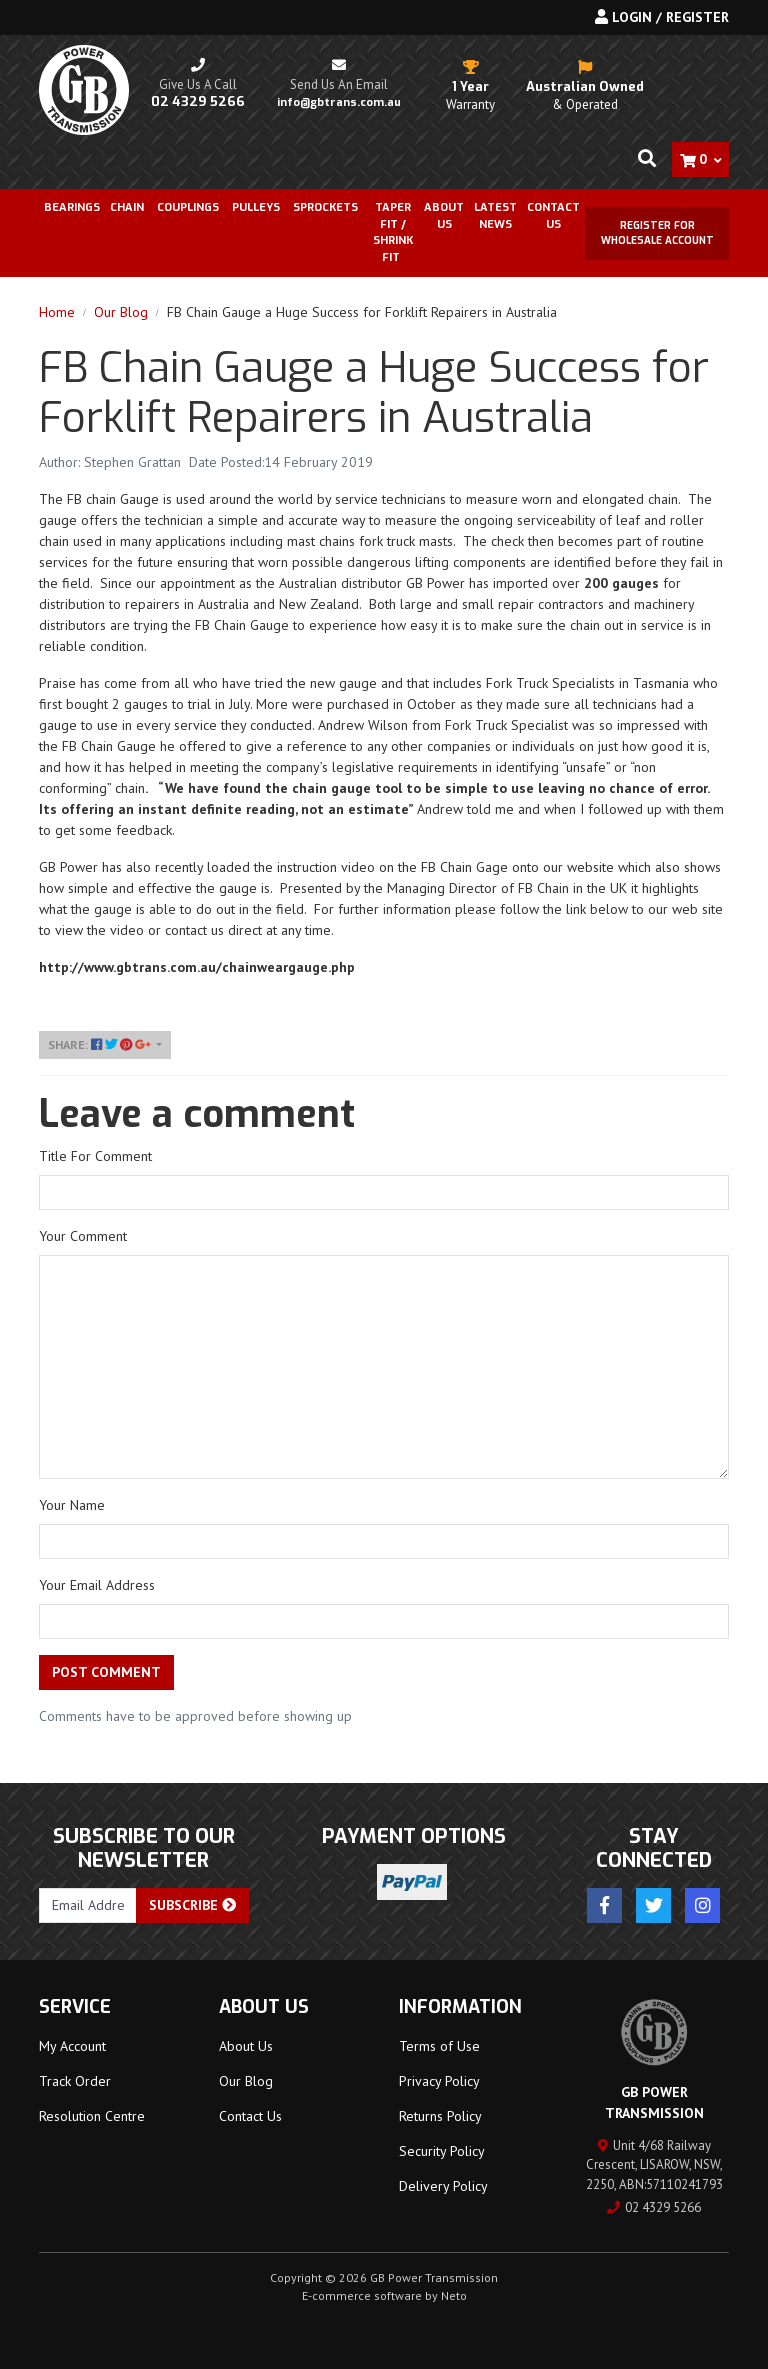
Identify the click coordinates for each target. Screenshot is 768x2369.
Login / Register (662, 17)
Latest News (495, 216)
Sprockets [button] (325, 207)
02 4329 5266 (654, 2207)
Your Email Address (97, 1585)
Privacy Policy (439, 2081)
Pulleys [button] (256, 207)
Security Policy (442, 2151)
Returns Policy (440, 2116)
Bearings (72, 207)
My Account (72, 2046)
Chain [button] (127, 207)
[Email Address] (88, 1905)
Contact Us (553, 216)
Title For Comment (95, 1156)
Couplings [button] (188, 207)
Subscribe (192, 1905)
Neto (454, 2295)
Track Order (75, 2081)
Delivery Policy (443, 2186)
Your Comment (83, 1236)
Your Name (72, 1505)
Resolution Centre (92, 2116)
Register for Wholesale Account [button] (657, 233)
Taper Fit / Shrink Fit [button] (393, 232)
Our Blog (246, 2081)
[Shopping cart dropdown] (700, 159)
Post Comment (106, 1672)
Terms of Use (439, 2046)
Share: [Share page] (100, 1044)
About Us (444, 216)
